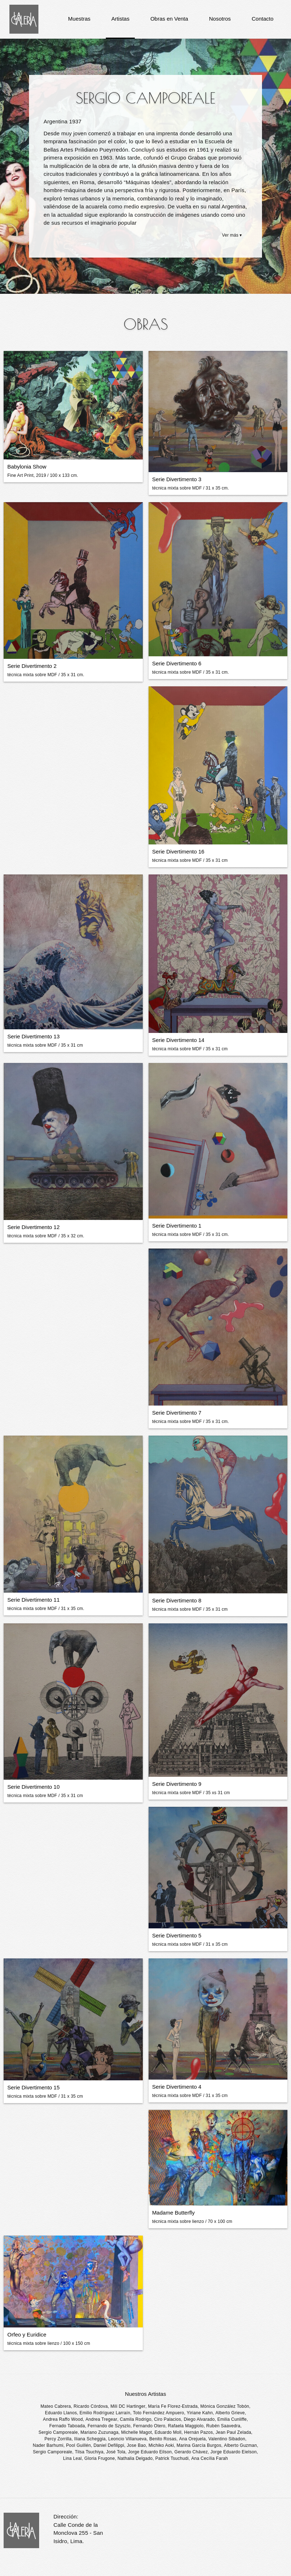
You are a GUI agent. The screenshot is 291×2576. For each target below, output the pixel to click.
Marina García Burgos (198, 2445)
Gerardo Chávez (191, 2451)
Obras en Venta (169, 19)
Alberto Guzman (240, 2445)
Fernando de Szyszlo (109, 2425)
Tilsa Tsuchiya (89, 2451)
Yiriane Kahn (200, 2412)
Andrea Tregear (101, 2419)
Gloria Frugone (99, 2458)
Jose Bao (136, 2445)
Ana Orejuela (192, 2438)
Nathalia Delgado (135, 2458)
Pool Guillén (78, 2445)
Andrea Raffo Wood (63, 2419)
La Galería (23, 19)
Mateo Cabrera (56, 2406)
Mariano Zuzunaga (99, 2432)
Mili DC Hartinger (128, 2406)
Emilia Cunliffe (232, 2419)
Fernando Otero (149, 2425)
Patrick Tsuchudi (172, 2458)
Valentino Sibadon (226, 2438)
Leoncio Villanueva (127, 2438)
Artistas (120, 19)
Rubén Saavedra (223, 2425)
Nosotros (220, 19)
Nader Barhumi (48, 2445)
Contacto (262, 19)
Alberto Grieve (230, 2412)
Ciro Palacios (167, 2419)
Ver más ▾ (232, 235)
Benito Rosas (162, 2438)
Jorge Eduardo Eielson (234, 2451)
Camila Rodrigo (135, 2419)
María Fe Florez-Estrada (173, 2406)
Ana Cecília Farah (209, 2458)
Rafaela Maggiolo (186, 2425)
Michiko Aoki (161, 2445)
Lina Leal (72, 2458)
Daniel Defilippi (108, 2445)
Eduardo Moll (167, 2432)
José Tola (115, 2451)
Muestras (79, 19)
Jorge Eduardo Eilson (150, 2451)
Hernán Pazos (198, 2432)
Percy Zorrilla (58, 2438)
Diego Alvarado (199, 2419)
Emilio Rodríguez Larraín (104, 2412)
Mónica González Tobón (224, 2406)
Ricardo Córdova (91, 2406)
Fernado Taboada (67, 2425)
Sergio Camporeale (58, 2432)
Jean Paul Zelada (233, 2432)
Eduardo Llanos (61, 2412)
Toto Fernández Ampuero (158, 2412)
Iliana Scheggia (90, 2438)
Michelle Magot (136, 2432)
